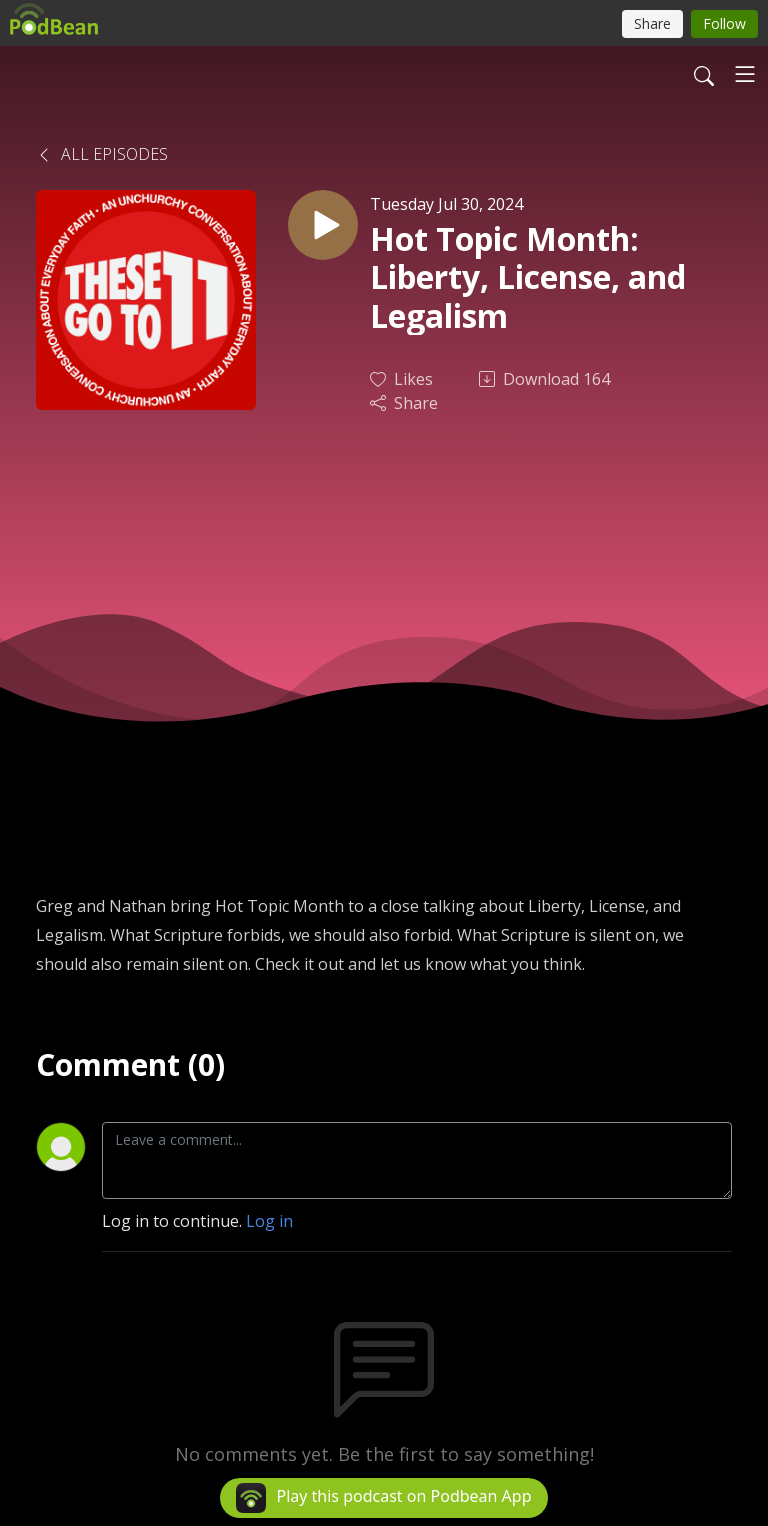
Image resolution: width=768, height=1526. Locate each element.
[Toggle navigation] (745, 74)
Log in (269, 1221)
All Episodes (102, 154)
